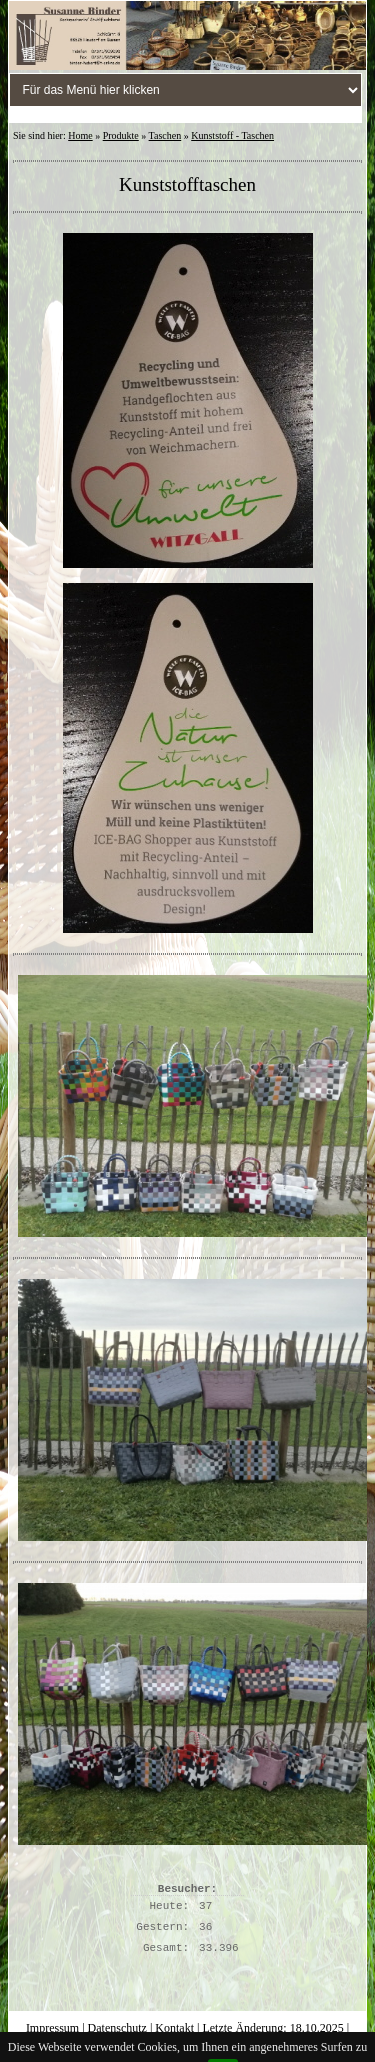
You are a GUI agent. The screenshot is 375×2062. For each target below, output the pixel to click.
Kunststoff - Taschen (232, 135)
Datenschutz (117, 2028)
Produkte (121, 135)
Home (80, 135)
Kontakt (174, 2028)
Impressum (52, 2028)
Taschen (165, 135)
